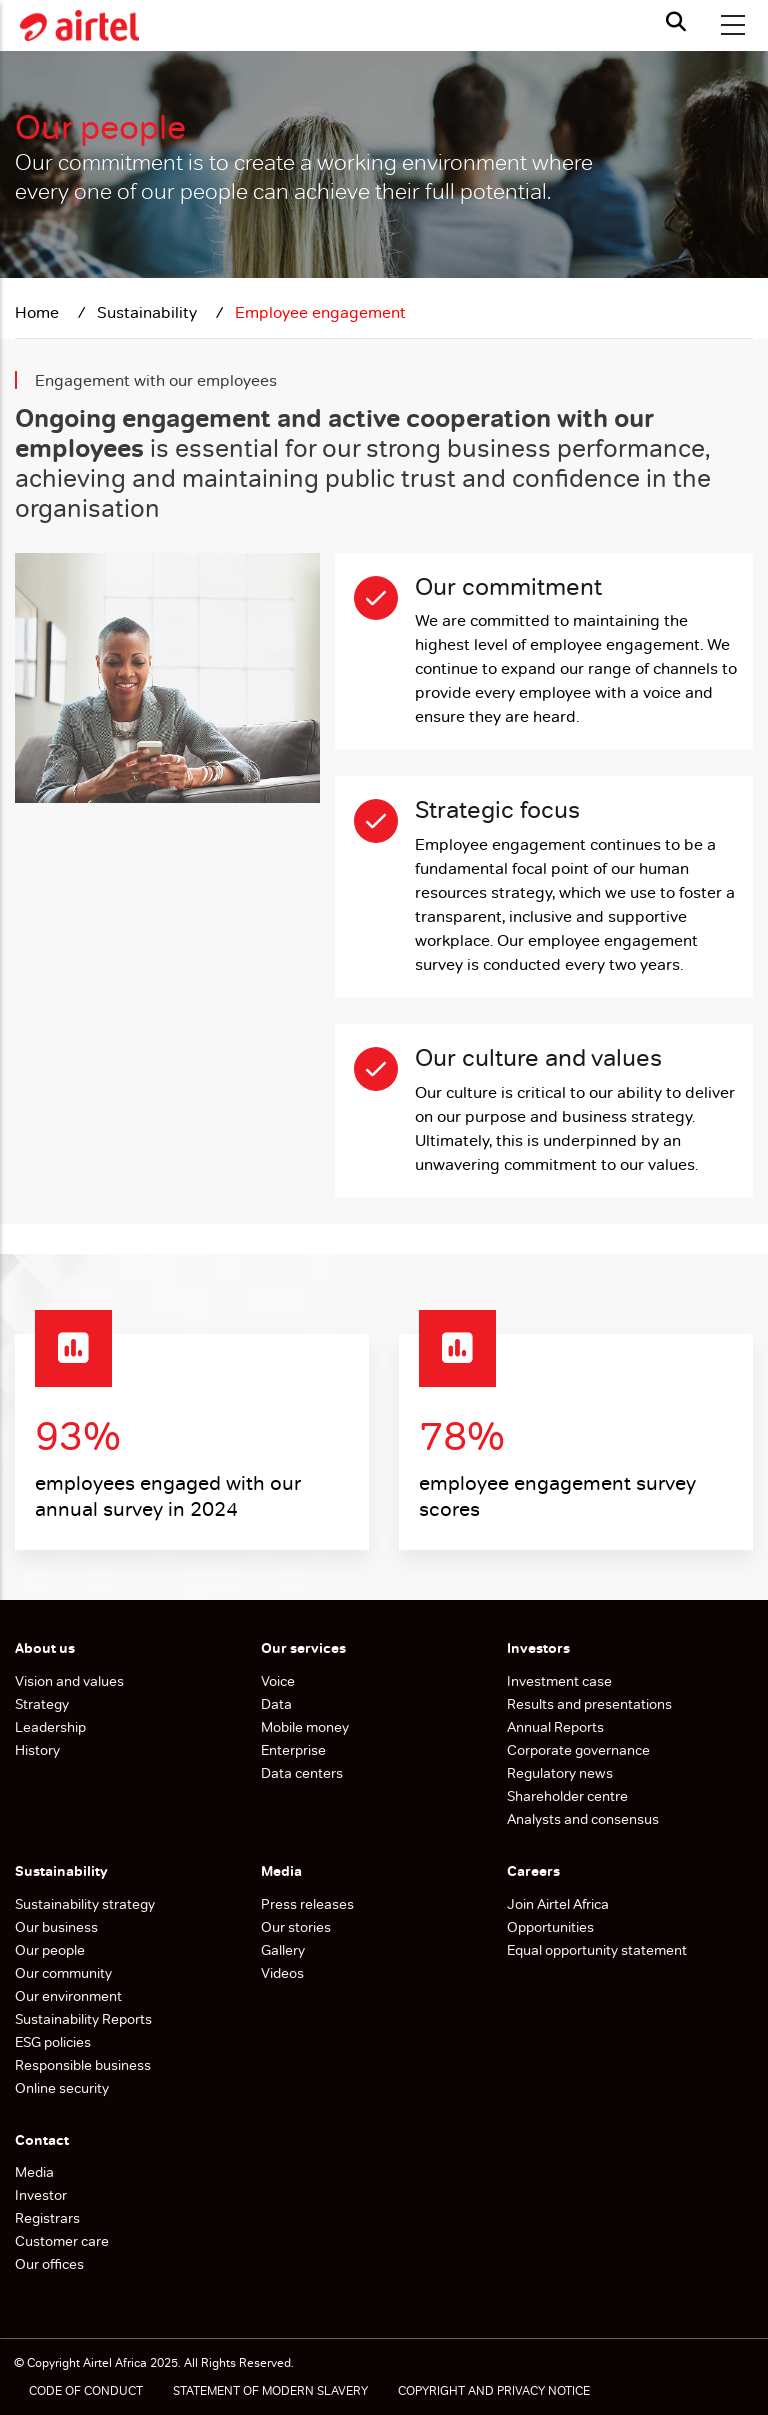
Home (39, 312)
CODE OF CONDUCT (86, 2391)
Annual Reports (555, 1727)
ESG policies (54, 2042)
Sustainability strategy (85, 1904)
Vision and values (69, 1681)
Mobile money (305, 1727)
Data (276, 1704)
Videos (282, 1973)
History (37, 1750)
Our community (65, 1973)
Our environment (70, 1996)
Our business (58, 1927)
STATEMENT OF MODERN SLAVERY (270, 2391)
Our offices (49, 2264)
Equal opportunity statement (597, 1950)
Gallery (283, 1950)
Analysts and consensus (583, 1819)
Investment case (559, 1681)
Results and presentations (589, 1704)
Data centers (302, 1773)
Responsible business (83, 2065)
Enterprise (293, 1750)
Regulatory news (560, 1773)
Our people (50, 1950)
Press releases (307, 1904)
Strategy (42, 1704)
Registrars (47, 2218)
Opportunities (550, 1927)
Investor (41, 2195)
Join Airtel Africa (558, 1904)
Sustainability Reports (85, 2019)
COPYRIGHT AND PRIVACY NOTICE (494, 2391)
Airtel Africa (115, 2363)
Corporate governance (578, 1750)
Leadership (50, 1727)
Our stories (296, 1927)
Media (34, 2172)
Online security (62, 2088)
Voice (278, 1681)
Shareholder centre (567, 1796)
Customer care (62, 2241)
